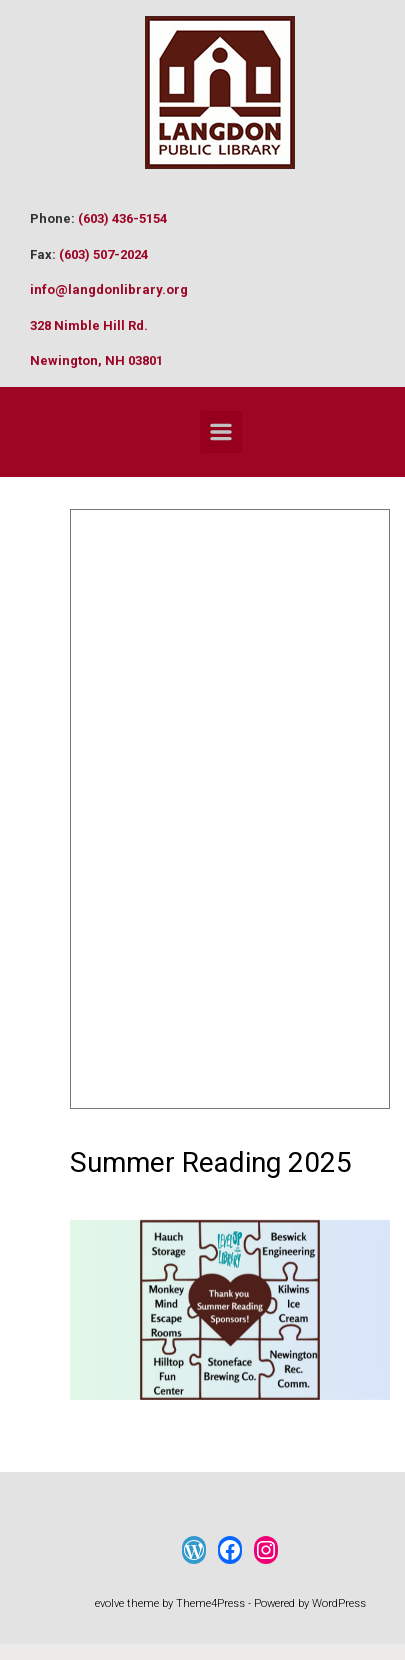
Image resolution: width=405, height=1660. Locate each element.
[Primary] (221, 432)
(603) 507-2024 (103, 254)
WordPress (339, 1603)
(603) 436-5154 (122, 218)
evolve (109, 1603)
